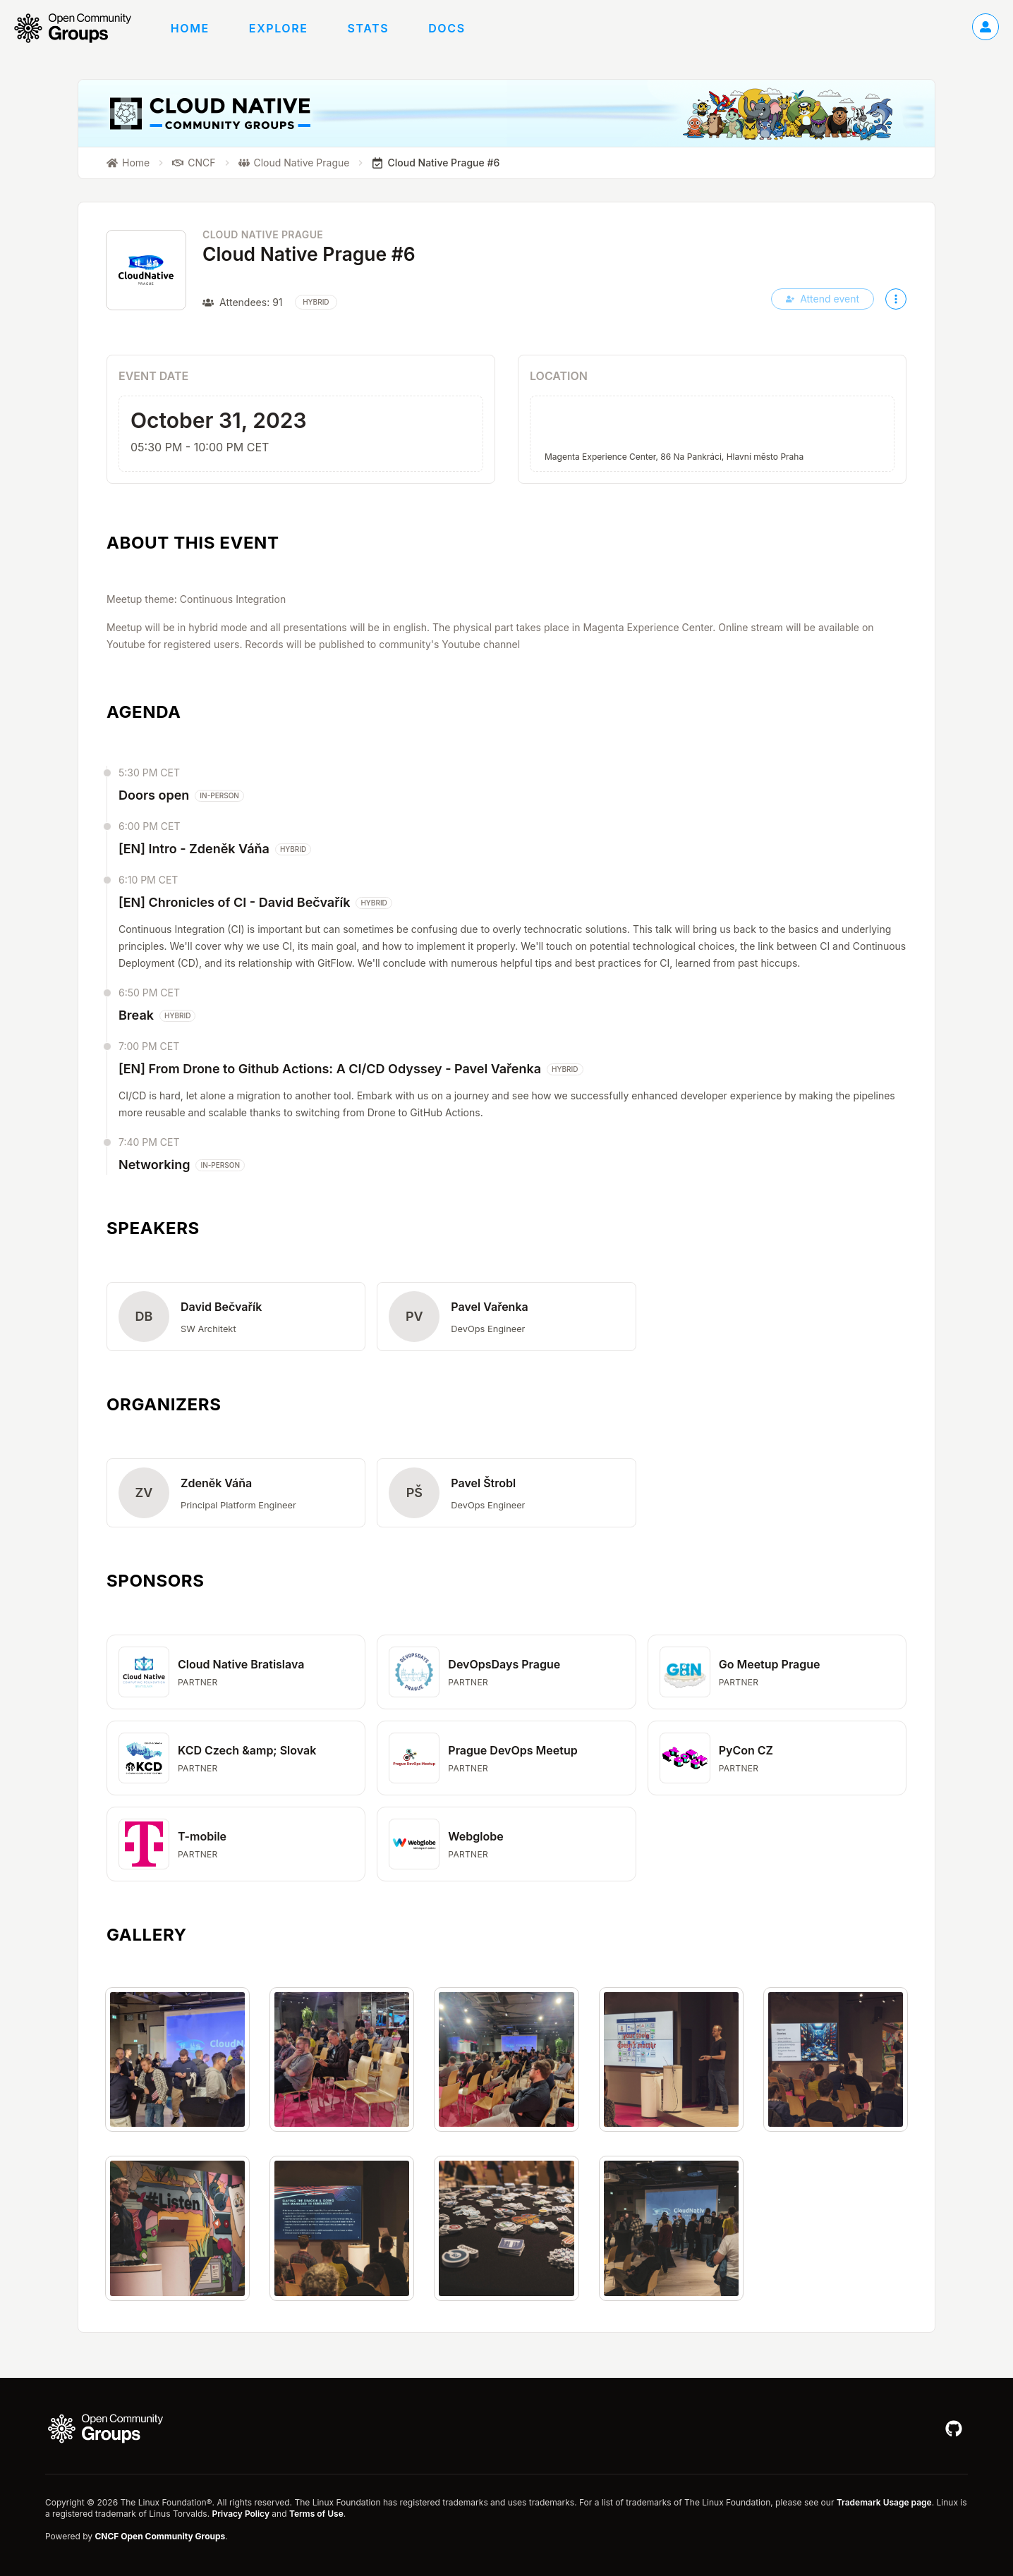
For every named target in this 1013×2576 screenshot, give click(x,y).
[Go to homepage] (79, 28)
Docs (446, 28)
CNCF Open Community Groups (160, 2536)
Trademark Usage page (884, 2502)
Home (190, 28)
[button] (236, 1316)
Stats (368, 28)
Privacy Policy (240, 2513)
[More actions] (895, 299)
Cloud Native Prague (262, 234)
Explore (278, 28)
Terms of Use (316, 2513)
